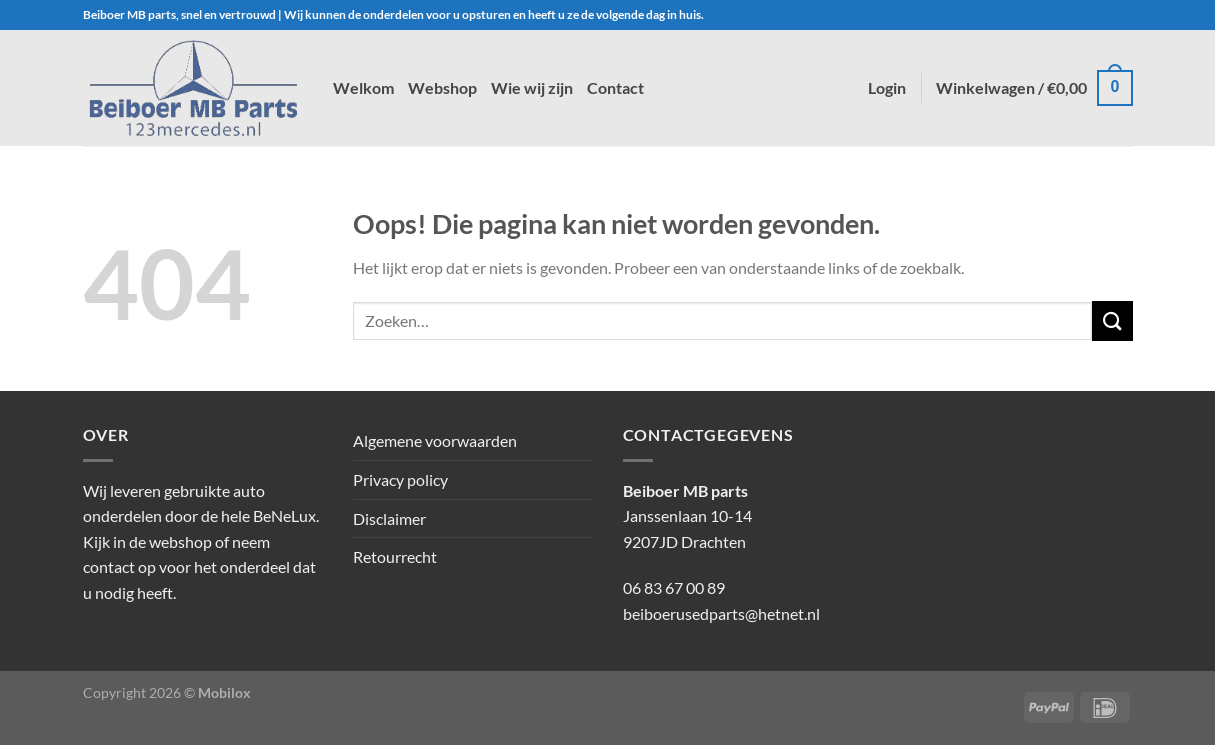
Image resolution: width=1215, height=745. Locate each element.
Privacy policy (400, 479)
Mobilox (224, 692)
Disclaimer (389, 518)
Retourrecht (395, 556)
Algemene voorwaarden (435, 440)
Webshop (442, 87)
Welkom (363, 87)
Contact (615, 87)
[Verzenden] (1112, 320)
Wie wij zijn (532, 87)
